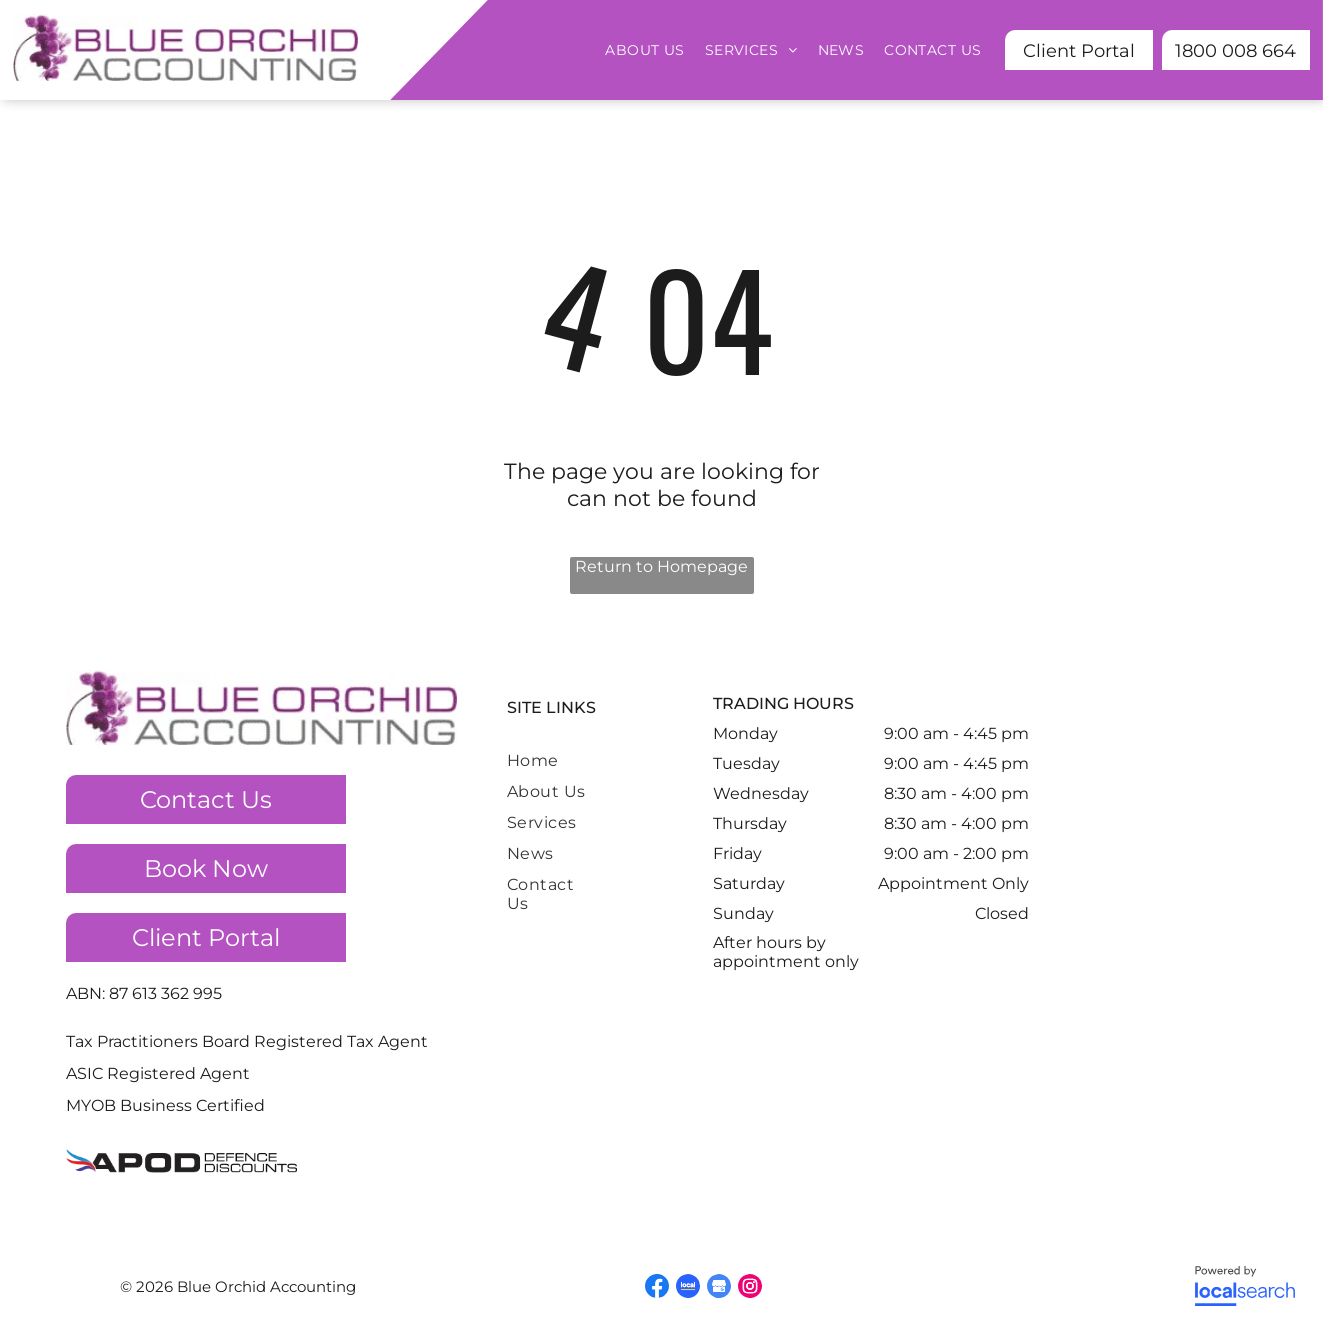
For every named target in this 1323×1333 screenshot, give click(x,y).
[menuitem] (644, 50)
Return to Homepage (661, 566)
